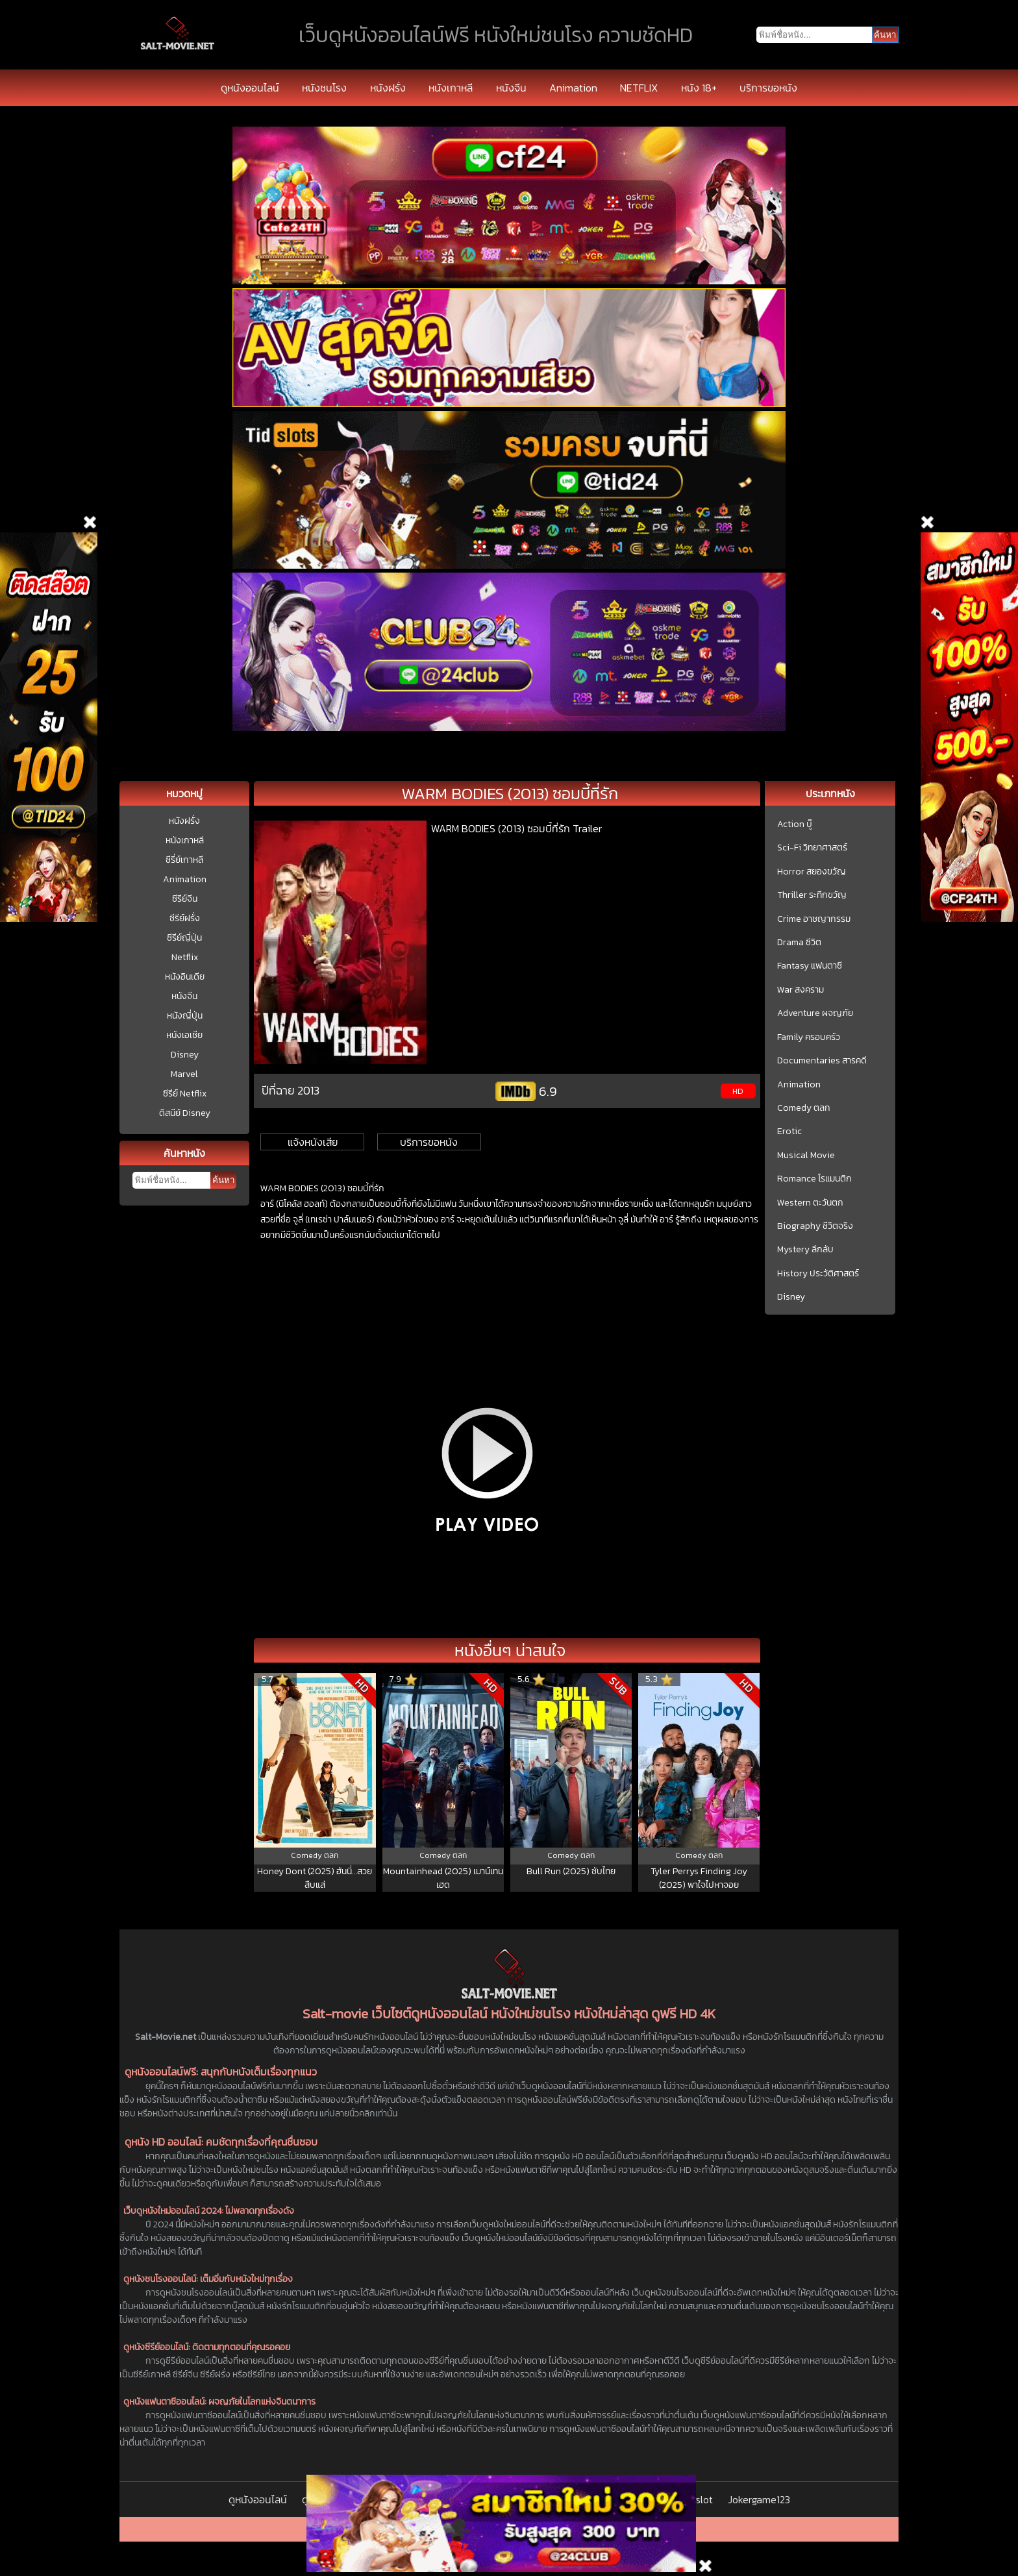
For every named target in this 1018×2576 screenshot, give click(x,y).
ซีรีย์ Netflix (184, 1093)
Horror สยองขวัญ (811, 871)
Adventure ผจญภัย (815, 1013)
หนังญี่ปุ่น (185, 1015)
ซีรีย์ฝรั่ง (184, 918)
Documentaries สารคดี (822, 1060)
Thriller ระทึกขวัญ (812, 895)
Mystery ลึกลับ (805, 1249)
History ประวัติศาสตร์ (818, 1273)
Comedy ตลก (803, 1108)
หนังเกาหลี (450, 87)
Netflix (184, 957)
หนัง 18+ (699, 87)
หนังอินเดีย (185, 977)
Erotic (789, 1131)
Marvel (184, 1074)
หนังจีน (511, 87)
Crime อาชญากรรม (813, 919)
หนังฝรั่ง (388, 87)
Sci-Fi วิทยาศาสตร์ (812, 847)
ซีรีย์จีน (184, 899)
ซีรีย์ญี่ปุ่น (184, 938)
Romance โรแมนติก (814, 1178)
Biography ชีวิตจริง (815, 1226)
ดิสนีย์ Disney (184, 1113)
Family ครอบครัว (808, 1037)
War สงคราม (800, 990)
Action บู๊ (794, 824)
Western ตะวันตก (810, 1202)
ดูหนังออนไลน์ (250, 87)
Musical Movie (806, 1155)
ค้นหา (223, 1180)
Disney (185, 1054)
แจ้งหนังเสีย (313, 1142)
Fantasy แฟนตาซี (809, 966)
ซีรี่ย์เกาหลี (184, 860)
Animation (573, 87)
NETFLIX (639, 87)
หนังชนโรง (324, 87)
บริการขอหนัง (768, 87)
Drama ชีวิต (799, 942)
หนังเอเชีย (184, 1035)
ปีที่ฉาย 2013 (290, 1090)
